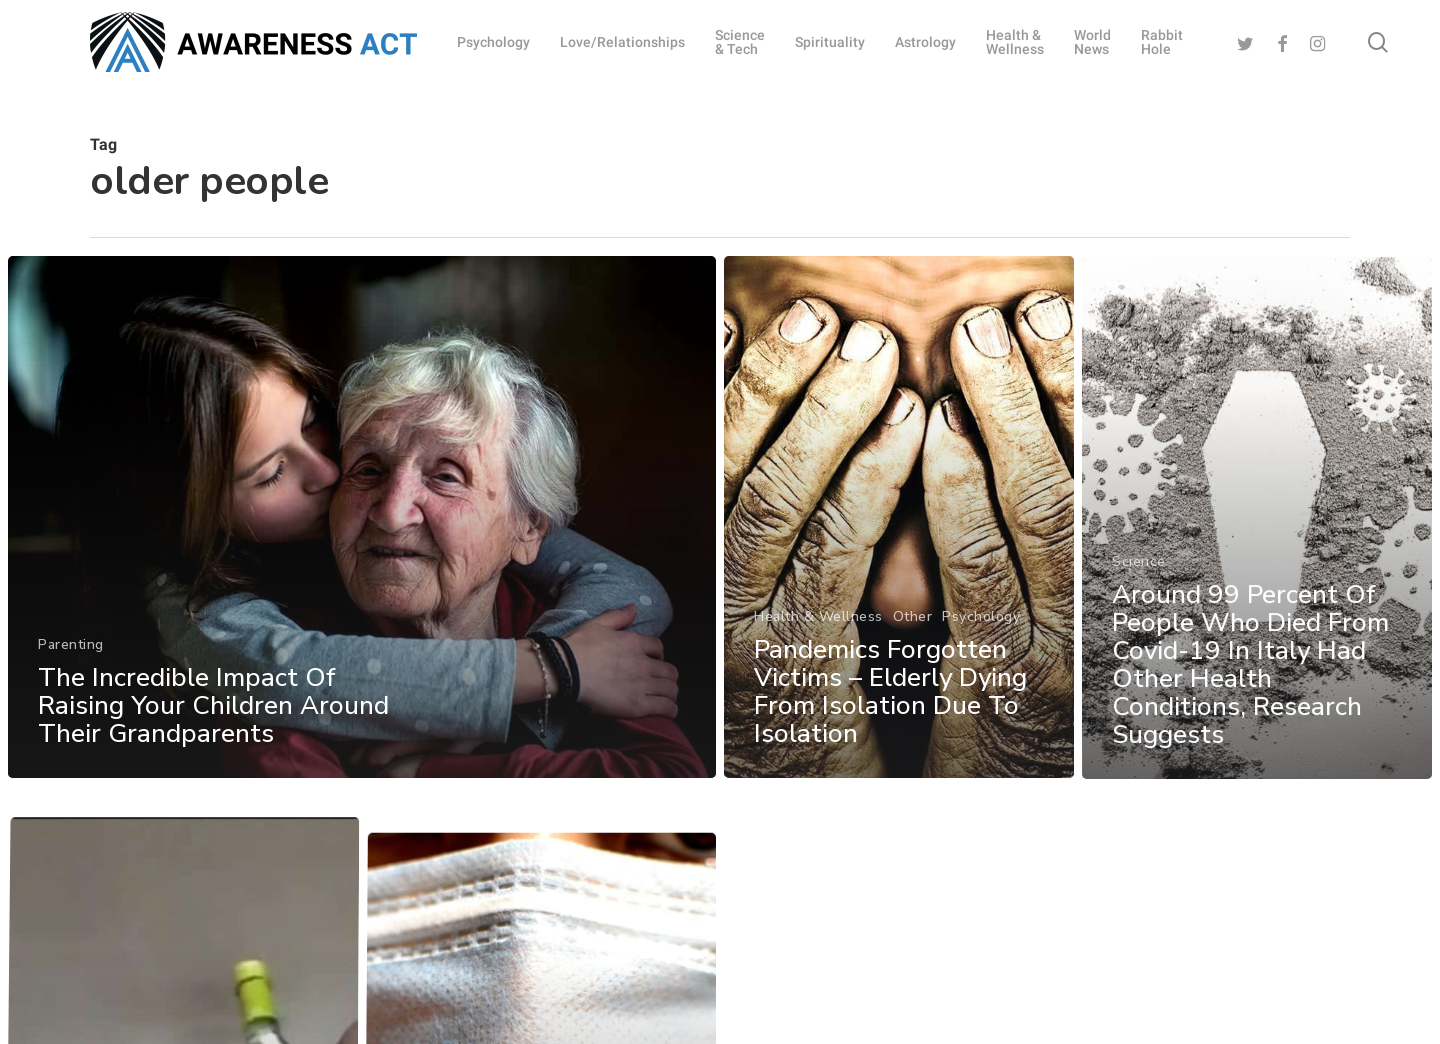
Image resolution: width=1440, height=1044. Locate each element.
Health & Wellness (818, 634)
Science (1139, 604)
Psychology (981, 634)
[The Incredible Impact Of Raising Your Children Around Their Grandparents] (361, 527)
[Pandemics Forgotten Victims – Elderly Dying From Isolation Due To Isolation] (899, 535)
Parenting (71, 654)
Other (913, 634)
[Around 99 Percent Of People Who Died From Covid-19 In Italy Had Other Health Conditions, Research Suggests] (1258, 563)
